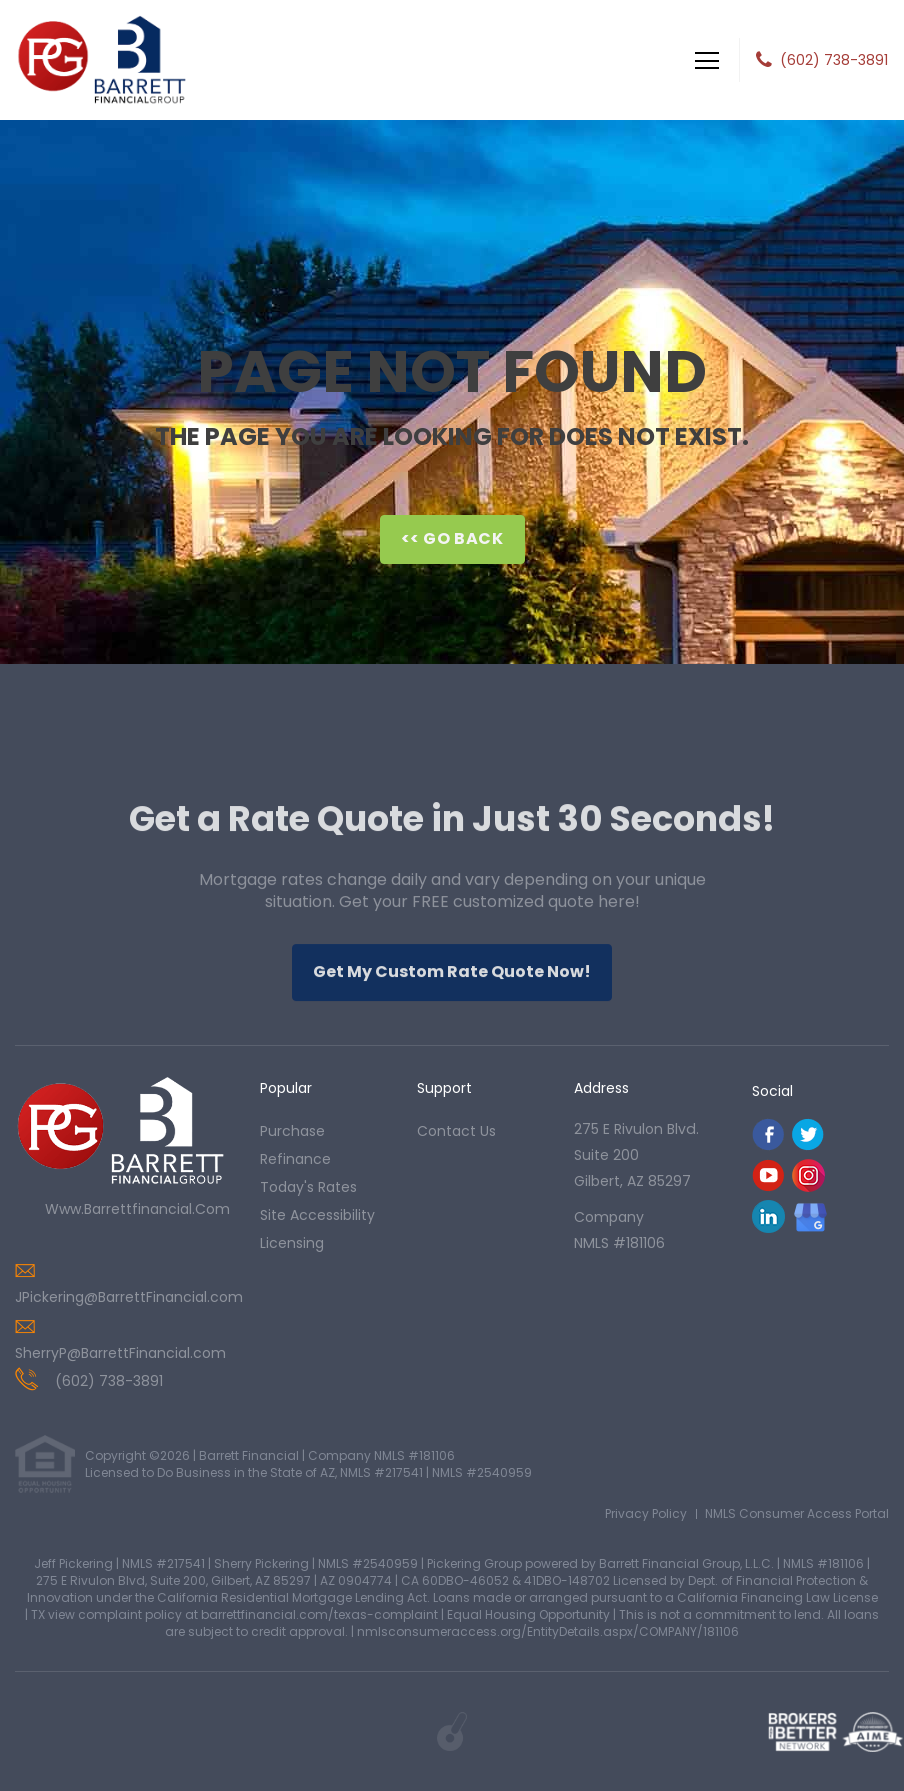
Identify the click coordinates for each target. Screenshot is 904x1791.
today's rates (308, 1187)
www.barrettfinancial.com (137, 1209)
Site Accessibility (317, 1215)
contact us (456, 1131)
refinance (295, 1159)
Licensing (292, 1243)
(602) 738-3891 (834, 60)
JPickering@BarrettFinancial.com (129, 1297)
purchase (292, 1131)
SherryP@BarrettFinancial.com (120, 1353)
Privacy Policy (646, 1513)
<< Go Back (452, 538)
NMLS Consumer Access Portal (797, 1513)
